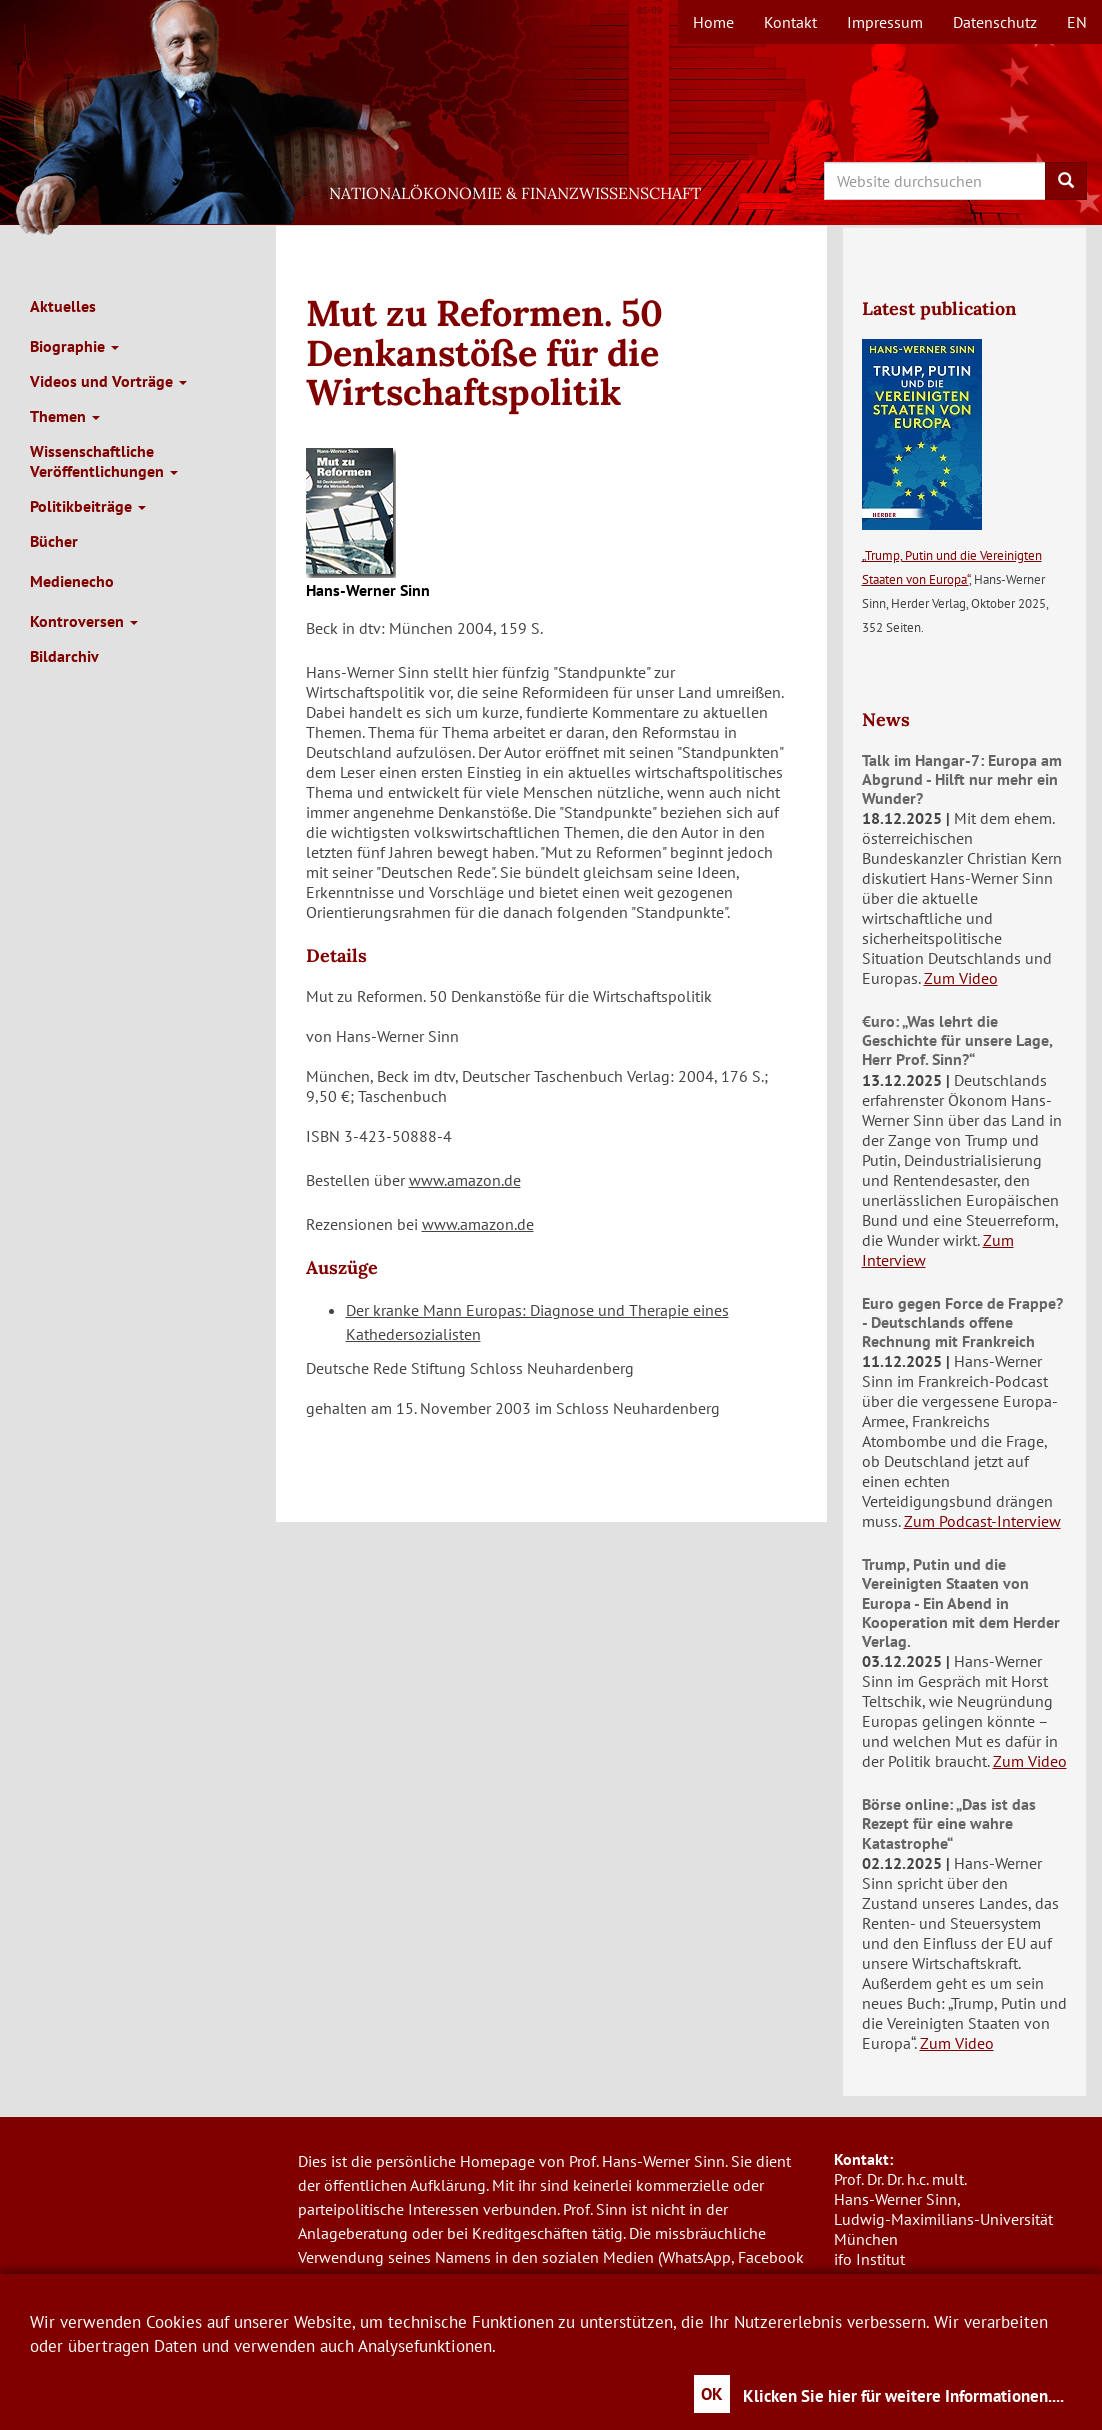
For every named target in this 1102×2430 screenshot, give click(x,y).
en (1077, 22)
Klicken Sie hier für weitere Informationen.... (903, 2396)
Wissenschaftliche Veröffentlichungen (104, 461)
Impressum (885, 22)
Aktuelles (63, 306)
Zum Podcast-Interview (982, 1521)
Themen (65, 416)
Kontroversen (84, 621)
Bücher (54, 541)
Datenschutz (995, 22)
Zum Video (961, 978)
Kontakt (790, 22)
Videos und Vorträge (108, 381)
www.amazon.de (465, 1180)
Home (713, 22)
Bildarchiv (64, 656)
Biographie (74, 346)
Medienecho (72, 581)
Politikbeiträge (88, 506)
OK (712, 2394)
